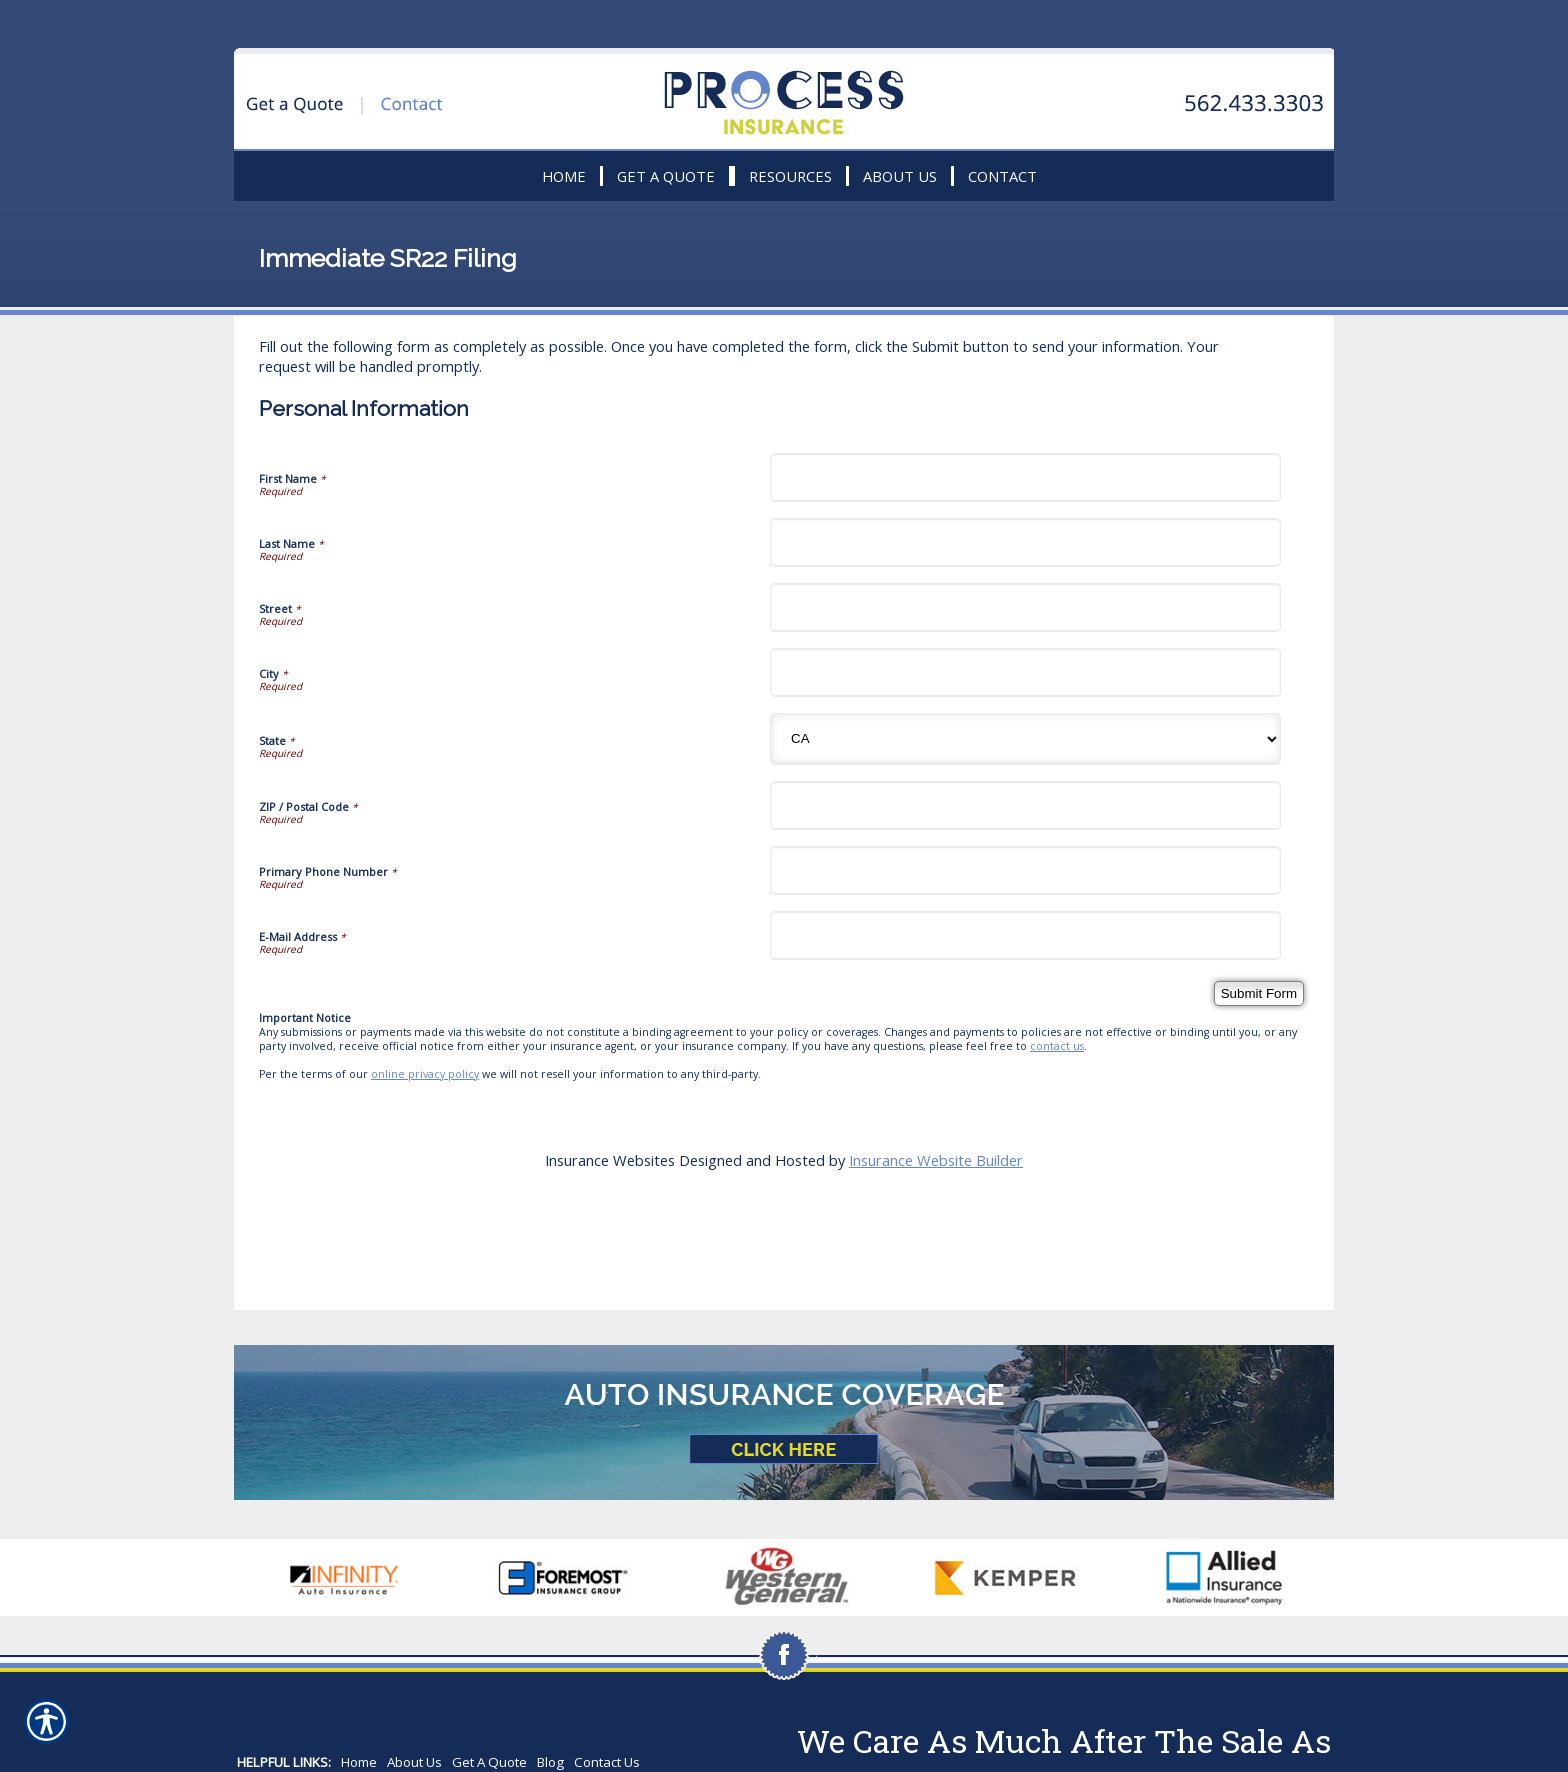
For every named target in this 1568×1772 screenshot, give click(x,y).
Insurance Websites (610, 1160)
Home (359, 1762)
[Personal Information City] (1025, 672)
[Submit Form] (1259, 993)
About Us (414, 1762)
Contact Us (607, 1762)
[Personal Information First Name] (1025, 477)
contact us (1057, 1046)
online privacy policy (425, 1074)
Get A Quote (489, 1762)
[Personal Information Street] (1025, 607)
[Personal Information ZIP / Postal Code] (1025, 805)
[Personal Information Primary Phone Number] (1025, 870)
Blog (550, 1762)
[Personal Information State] (1025, 739)
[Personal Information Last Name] (1025, 542)
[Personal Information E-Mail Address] (1025, 935)
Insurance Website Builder (936, 1160)
